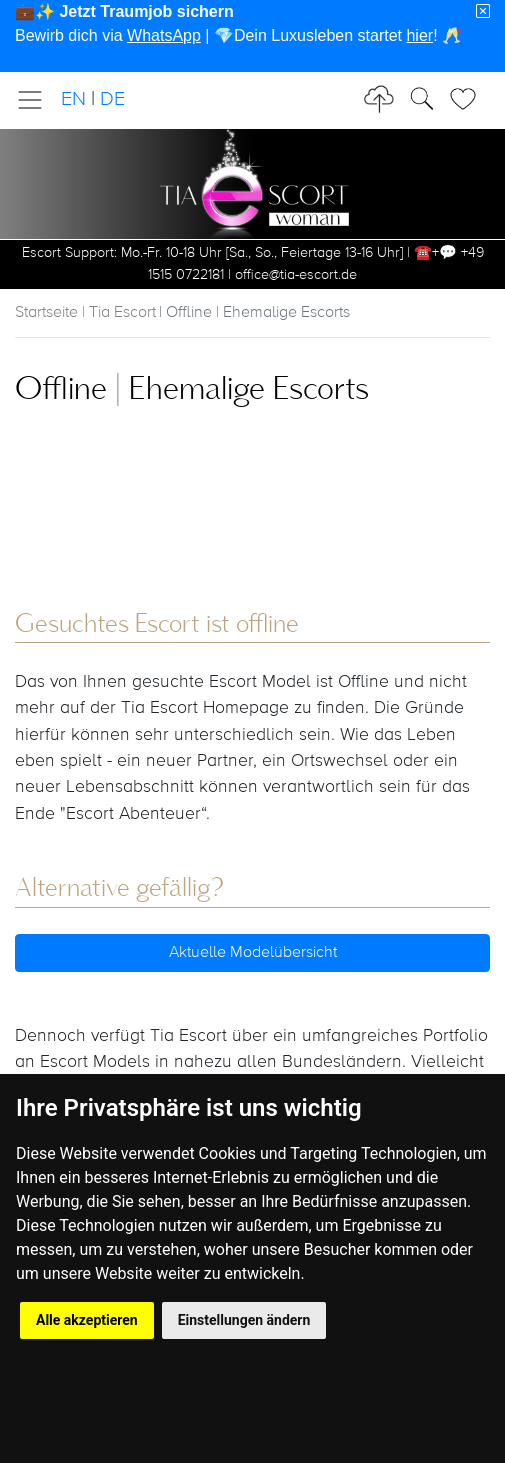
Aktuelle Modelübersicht (253, 953)
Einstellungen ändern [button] (244, 1320)
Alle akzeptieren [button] (87, 1320)
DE (112, 99)
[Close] (483, 12)
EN (73, 99)
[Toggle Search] (469, 99)
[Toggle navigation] (36, 100)
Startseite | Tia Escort (85, 313)
